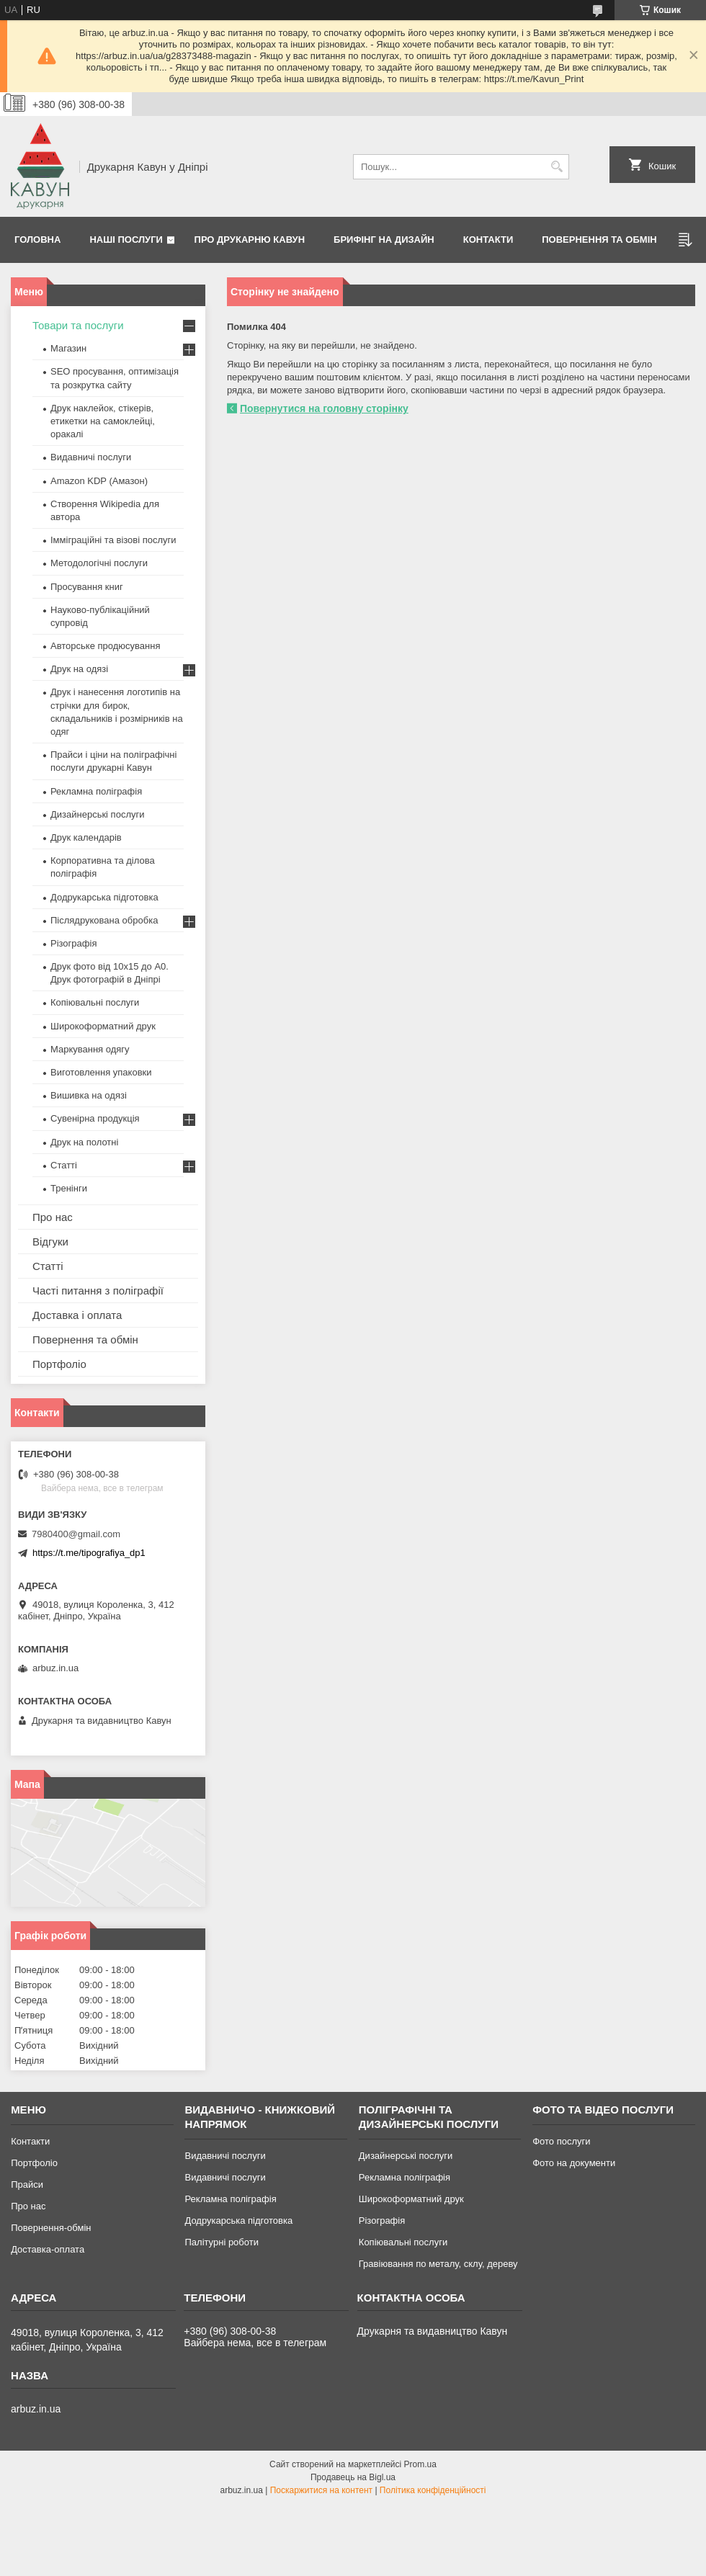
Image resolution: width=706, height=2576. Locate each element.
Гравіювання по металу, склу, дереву (438, 2263)
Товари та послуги (78, 325)
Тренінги (68, 1188)
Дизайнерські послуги (97, 814)
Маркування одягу (90, 1049)
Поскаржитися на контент (321, 2490)
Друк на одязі (79, 668)
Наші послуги (126, 239)
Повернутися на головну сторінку (324, 408)
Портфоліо (59, 1364)
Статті (63, 1165)
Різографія (73, 943)
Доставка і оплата (77, 1315)
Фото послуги (561, 2141)
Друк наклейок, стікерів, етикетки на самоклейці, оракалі (102, 421)
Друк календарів (86, 837)
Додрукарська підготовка (104, 897)
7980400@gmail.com (76, 1534)
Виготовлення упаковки (101, 1072)
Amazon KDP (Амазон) (99, 480)
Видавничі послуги (90, 457)
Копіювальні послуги (94, 1002)
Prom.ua (420, 2464)
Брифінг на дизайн (384, 239)
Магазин (68, 348)
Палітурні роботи (221, 2242)
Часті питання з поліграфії (98, 1290)
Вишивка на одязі (88, 1095)
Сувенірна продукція (95, 1118)
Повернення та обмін (599, 239)
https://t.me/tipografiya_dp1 (89, 1552)
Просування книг (86, 586)
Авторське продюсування (105, 645)
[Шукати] (556, 166)
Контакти (488, 239)
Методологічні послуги (99, 563)
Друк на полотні (84, 1142)
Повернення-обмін (51, 2227)
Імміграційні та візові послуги (113, 540)
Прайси (27, 2184)
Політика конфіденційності (433, 2490)
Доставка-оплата (47, 2249)
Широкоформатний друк (103, 1026)
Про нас (52, 1217)
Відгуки (50, 1241)
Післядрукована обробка (104, 920)
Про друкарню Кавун (250, 239)
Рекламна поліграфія (96, 791)
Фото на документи (573, 2162)
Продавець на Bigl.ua (353, 2477)
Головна (37, 239)
